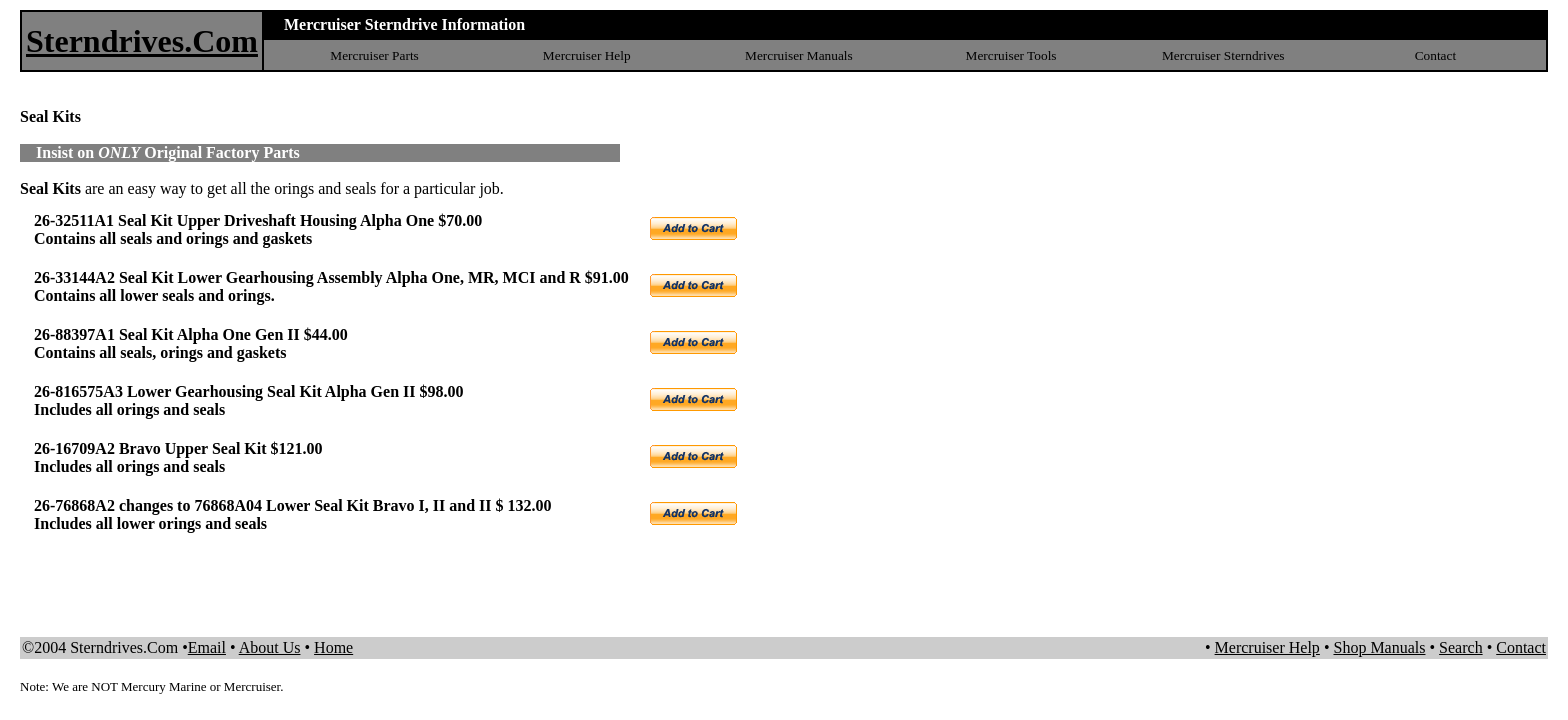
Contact (1435, 55)
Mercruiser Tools (1011, 55)
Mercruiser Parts (374, 55)
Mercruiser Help (587, 55)
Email (207, 647)
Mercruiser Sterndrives (1223, 55)
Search (1461, 647)
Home (333, 647)
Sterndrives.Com (142, 41)
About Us (270, 647)
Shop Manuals (1379, 647)
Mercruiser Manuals (799, 55)
